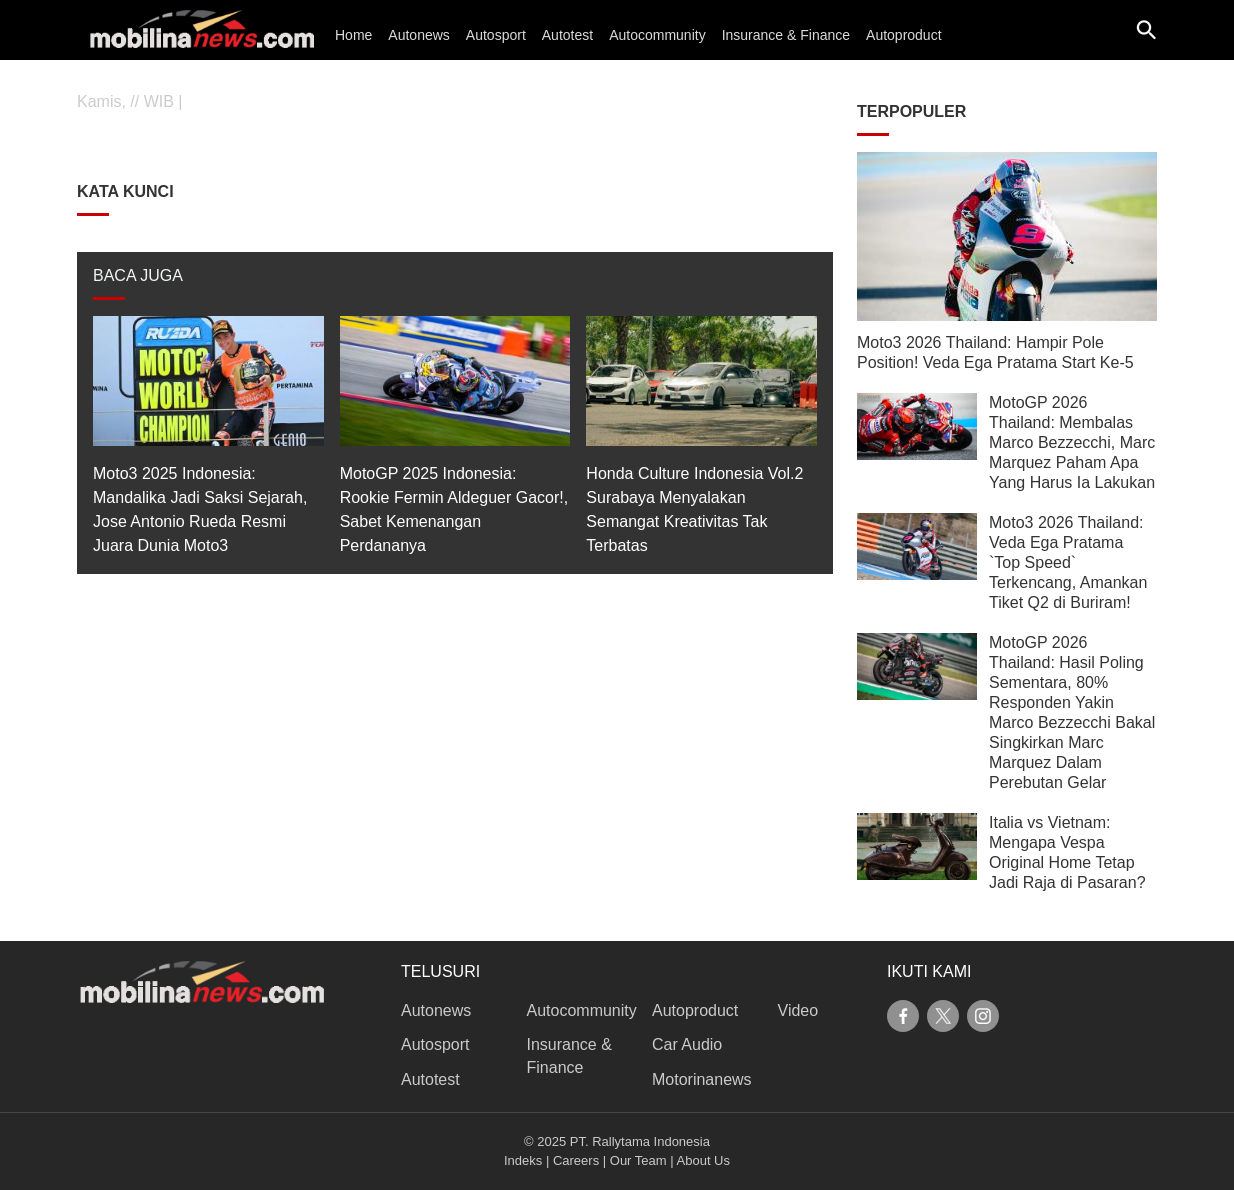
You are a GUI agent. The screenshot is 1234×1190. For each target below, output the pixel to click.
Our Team (638, 1160)
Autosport (496, 35)
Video (798, 1010)
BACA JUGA (138, 275)
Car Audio (687, 1044)
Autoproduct (904, 35)
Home (353, 35)
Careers (576, 1160)
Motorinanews (702, 1079)
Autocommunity (657, 35)
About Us (703, 1160)
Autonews (418, 35)
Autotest (567, 35)
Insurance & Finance (786, 35)
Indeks (523, 1160)
